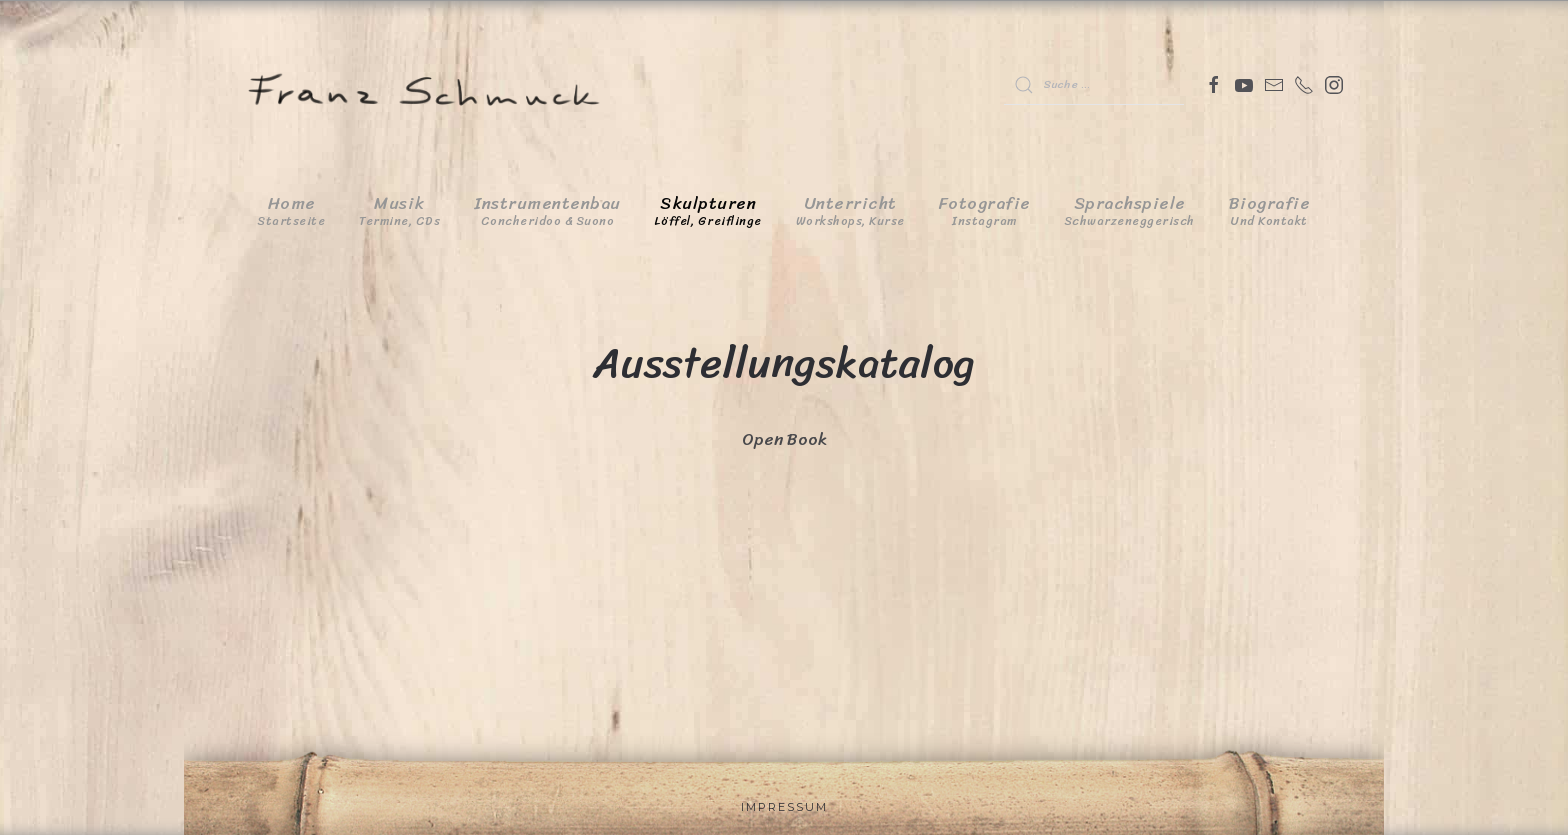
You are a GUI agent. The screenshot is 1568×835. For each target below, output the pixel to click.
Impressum (784, 807)
